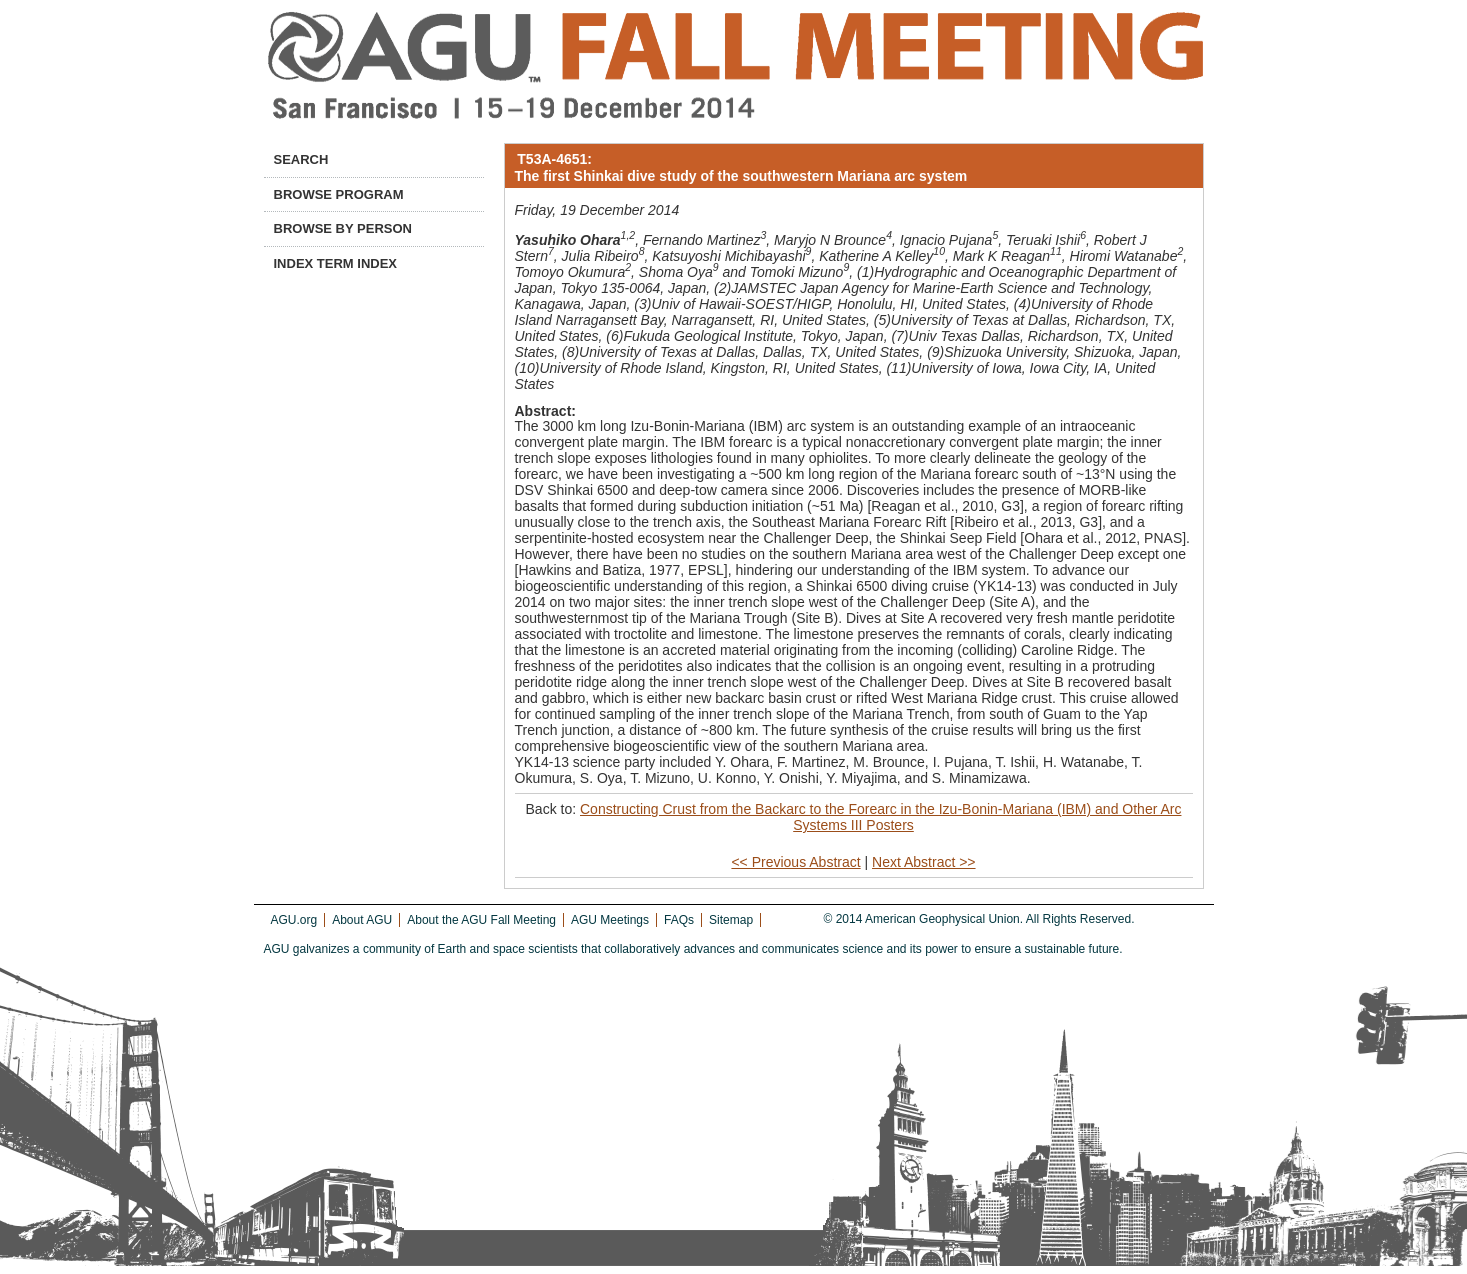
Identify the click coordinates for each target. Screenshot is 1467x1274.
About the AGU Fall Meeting (481, 920)
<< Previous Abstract (795, 862)
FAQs (679, 920)
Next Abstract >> (924, 862)
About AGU (362, 920)
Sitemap (731, 920)
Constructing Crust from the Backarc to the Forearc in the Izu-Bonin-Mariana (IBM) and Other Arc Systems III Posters (880, 817)
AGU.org (294, 920)
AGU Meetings (610, 920)
